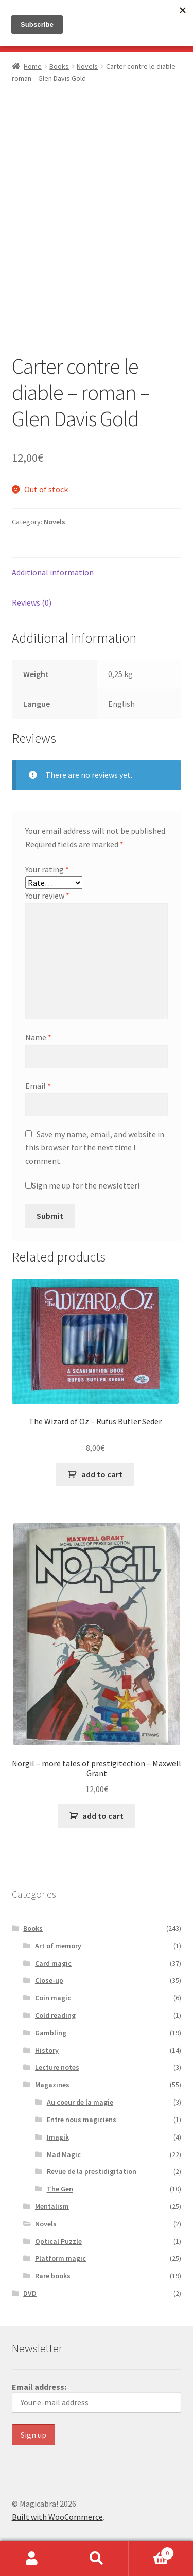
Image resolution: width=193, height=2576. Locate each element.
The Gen (60, 2189)
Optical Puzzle (58, 2241)
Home (33, 66)
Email (38, 1086)
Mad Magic (64, 2154)
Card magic (53, 1963)
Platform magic (60, 2258)
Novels (87, 66)
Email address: (97, 2397)
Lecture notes (57, 2067)
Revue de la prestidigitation (91, 2171)
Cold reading (55, 2015)
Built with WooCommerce (57, 2517)
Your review (47, 895)
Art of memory (58, 1945)
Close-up (49, 1980)
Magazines (52, 2084)
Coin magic (53, 1997)
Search (96, 2558)
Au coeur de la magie (80, 2102)
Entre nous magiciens (81, 2119)
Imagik (58, 2137)
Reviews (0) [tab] (31, 602)
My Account (32, 2558)
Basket (151, 2551)
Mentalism (52, 2206)
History (47, 2050)
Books (59, 66)
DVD (30, 2293)
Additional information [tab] (53, 572)
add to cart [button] (101, 1474)
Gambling (50, 2032)
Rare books (53, 2275)
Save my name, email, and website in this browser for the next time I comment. (94, 1147)
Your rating (47, 869)
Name (38, 1037)
